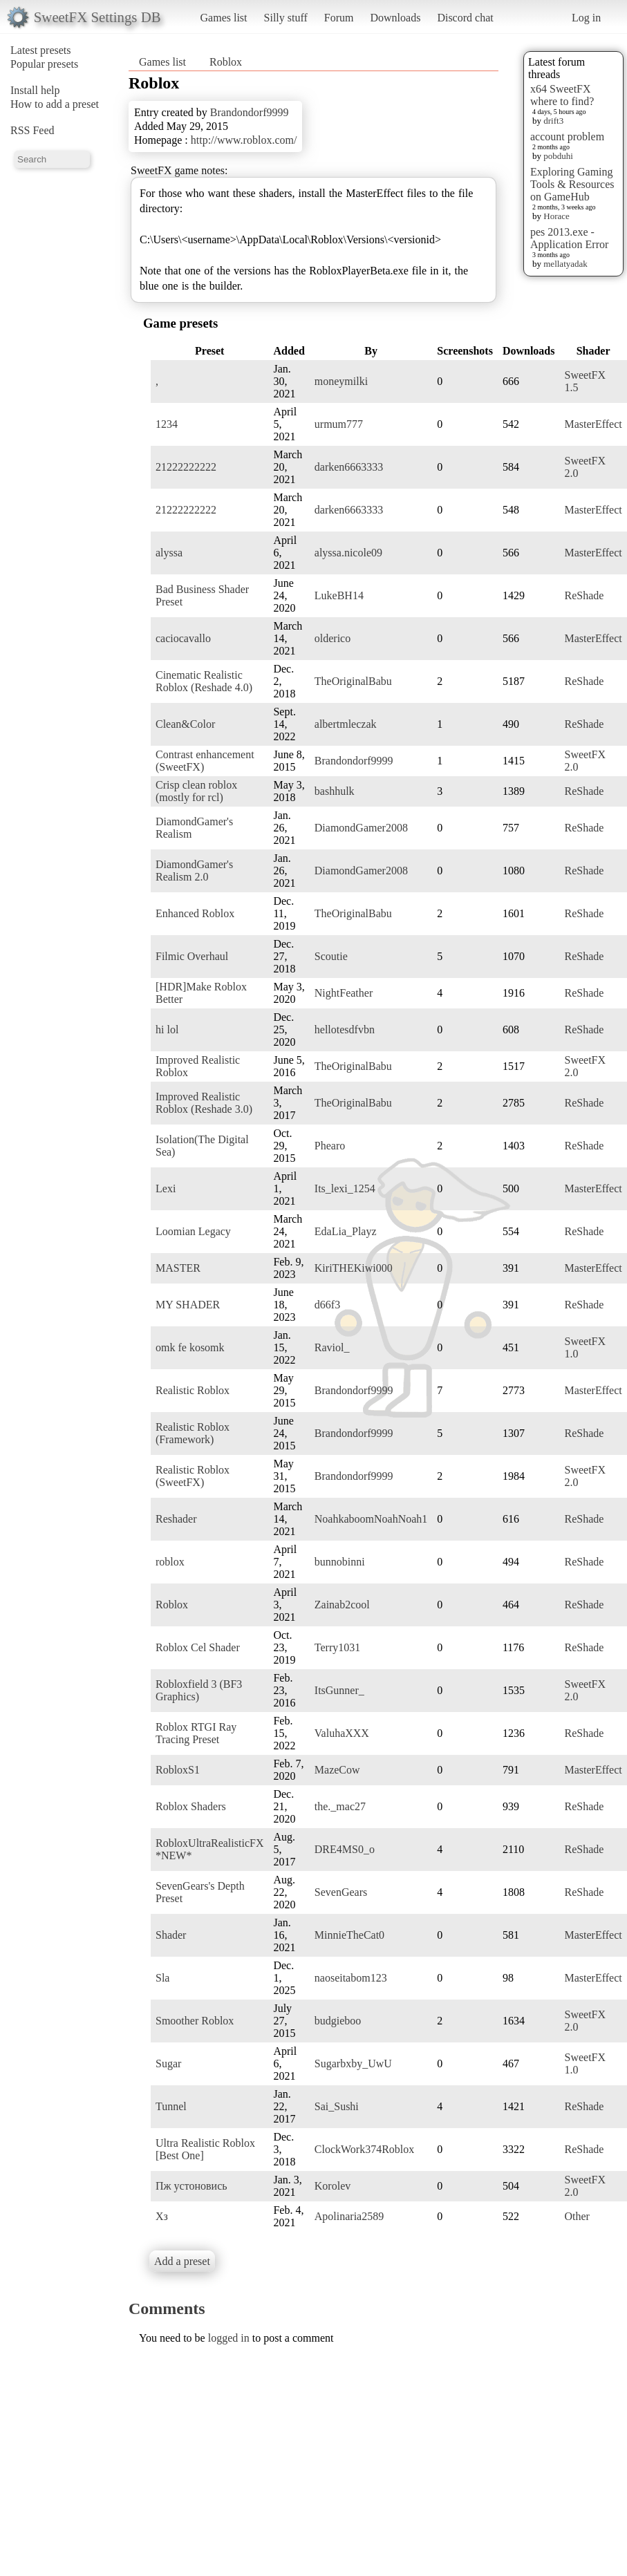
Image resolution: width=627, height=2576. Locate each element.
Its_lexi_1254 (345, 1188)
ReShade (583, 595)
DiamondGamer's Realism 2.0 (194, 870)
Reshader (176, 1519)
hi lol (167, 1029)
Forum (339, 17)
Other (576, 2216)
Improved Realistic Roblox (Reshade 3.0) (204, 1103)
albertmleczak (346, 724)
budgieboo (338, 2021)
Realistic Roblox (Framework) (193, 1433)
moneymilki (341, 381)
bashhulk (335, 791)
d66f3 (327, 1304)
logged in (229, 2338)
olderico (332, 638)
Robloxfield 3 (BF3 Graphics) (199, 1690)
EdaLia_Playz (346, 1231)
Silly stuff (286, 17)
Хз (162, 2216)
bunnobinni (340, 1562)
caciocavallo (183, 638)
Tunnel (171, 2106)
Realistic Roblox (193, 1390)
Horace (556, 216)
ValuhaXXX (342, 1733)
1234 (167, 424)
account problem (567, 136)
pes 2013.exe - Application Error (569, 238)
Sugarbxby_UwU (353, 2063)
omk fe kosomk (190, 1347)
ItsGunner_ (339, 1690)
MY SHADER (188, 1304)
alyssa (169, 552)
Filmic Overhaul (192, 956)
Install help (35, 90)
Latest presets (40, 50)
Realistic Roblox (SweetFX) (193, 1476)
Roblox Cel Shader (198, 1647)
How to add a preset (54, 104)
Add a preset (182, 2261)
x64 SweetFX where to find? (562, 95)
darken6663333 (349, 467)
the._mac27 (340, 1806)
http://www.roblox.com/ (244, 140)
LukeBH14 (339, 595)
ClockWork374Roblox (364, 2149)
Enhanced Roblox (195, 913)
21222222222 (186, 467)
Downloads (395, 17)
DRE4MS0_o (345, 1849)
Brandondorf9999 (249, 112)
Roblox (225, 62)
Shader (171, 1935)
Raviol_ (332, 1347)
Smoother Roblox (195, 2021)
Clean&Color (185, 724)
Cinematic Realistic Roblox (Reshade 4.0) (204, 681)
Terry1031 (337, 1647)
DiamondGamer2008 (361, 828)
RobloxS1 (178, 1770)
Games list (223, 17)
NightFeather (344, 993)
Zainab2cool (342, 1604)
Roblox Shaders (191, 1806)
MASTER (178, 1268)
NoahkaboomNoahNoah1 (371, 1519)
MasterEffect (592, 424)
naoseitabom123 (351, 1978)
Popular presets (44, 64)
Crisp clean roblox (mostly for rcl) (196, 791)
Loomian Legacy (193, 1231)
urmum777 (339, 424)
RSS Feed (32, 130)
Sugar (168, 2063)
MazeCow (337, 1770)
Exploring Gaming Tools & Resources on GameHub (572, 184)
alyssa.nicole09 (348, 552)
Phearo (330, 1145)
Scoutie (331, 956)
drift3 (553, 120)
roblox (170, 1562)
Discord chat (465, 17)
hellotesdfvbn (345, 1029)
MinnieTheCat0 (349, 1935)
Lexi (166, 1188)
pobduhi (558, 156)
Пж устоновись (191, 2186)
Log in (586, 17)
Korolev (332, 2186)
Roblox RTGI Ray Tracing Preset (196, 1733)
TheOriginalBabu (353, 681)
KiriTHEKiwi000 (354, 1268)
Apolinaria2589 (349, 2216)
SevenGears (341, 1892)
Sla (162, 1978)
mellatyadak (565, 263)
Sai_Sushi (337, 2106)
